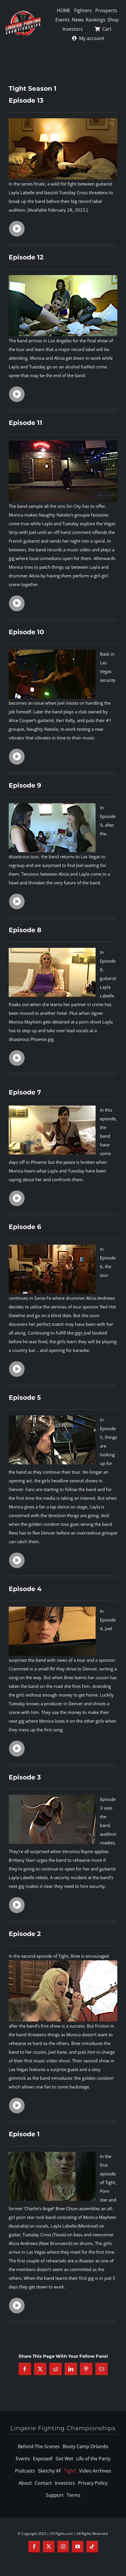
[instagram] (63, 2546)
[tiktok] (92, 2546)
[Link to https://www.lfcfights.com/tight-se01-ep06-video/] (17, 1369)
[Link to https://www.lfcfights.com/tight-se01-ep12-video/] (17, 394)
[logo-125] (23, 12)
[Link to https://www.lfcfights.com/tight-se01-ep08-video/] (17, 1058)
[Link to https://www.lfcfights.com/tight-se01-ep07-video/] (17, 1198)
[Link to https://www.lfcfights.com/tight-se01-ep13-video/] (17, 229)
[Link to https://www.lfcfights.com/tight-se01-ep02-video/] (17, 2105)
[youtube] (77, 2546)
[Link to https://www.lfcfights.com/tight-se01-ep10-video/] (17, 756)
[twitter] (48, 2546)
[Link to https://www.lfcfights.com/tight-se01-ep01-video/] (17, 2305)
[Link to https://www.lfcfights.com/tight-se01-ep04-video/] (17, 1748)
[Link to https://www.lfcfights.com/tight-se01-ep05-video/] (17, 1560)
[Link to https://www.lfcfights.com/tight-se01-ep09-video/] (17, 901)
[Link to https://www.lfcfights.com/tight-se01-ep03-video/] (17, 1905)
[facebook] (34, 2546)
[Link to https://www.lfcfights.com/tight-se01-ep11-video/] (17, 603)
